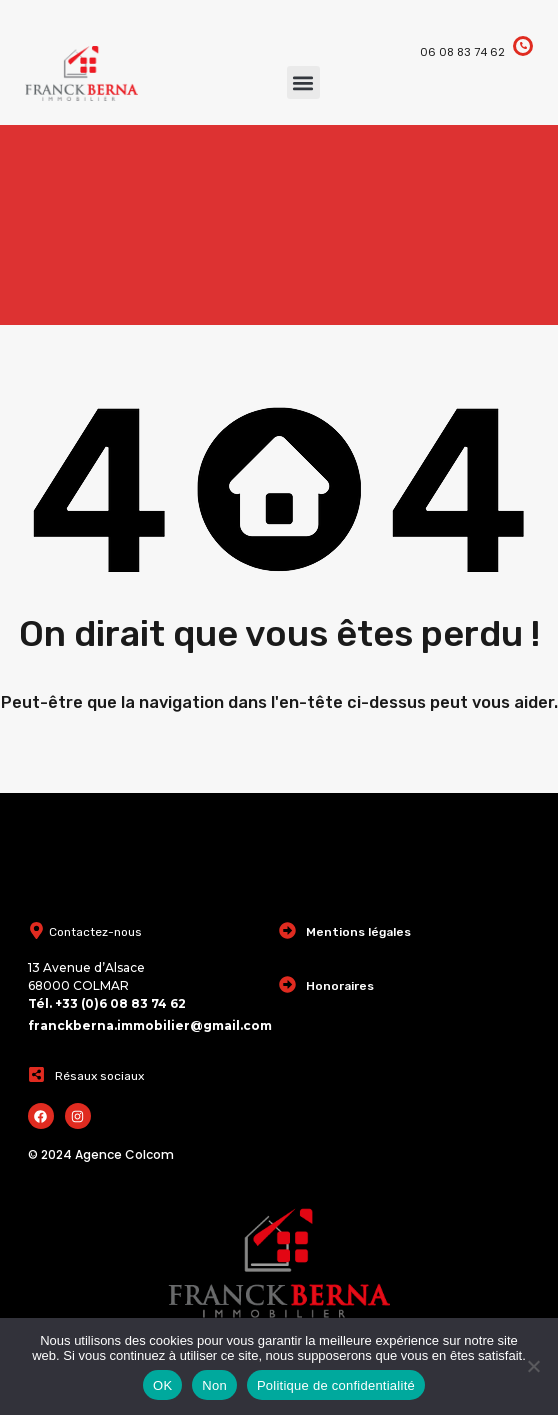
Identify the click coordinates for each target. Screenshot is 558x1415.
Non (214, 1385)
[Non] (533, 1367)
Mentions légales (358, 932)
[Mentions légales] (287, 930)
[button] (303, 82)
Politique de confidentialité (336, 1385)
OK (162, 1385)
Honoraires (340, 986)
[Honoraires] (287, 984)
